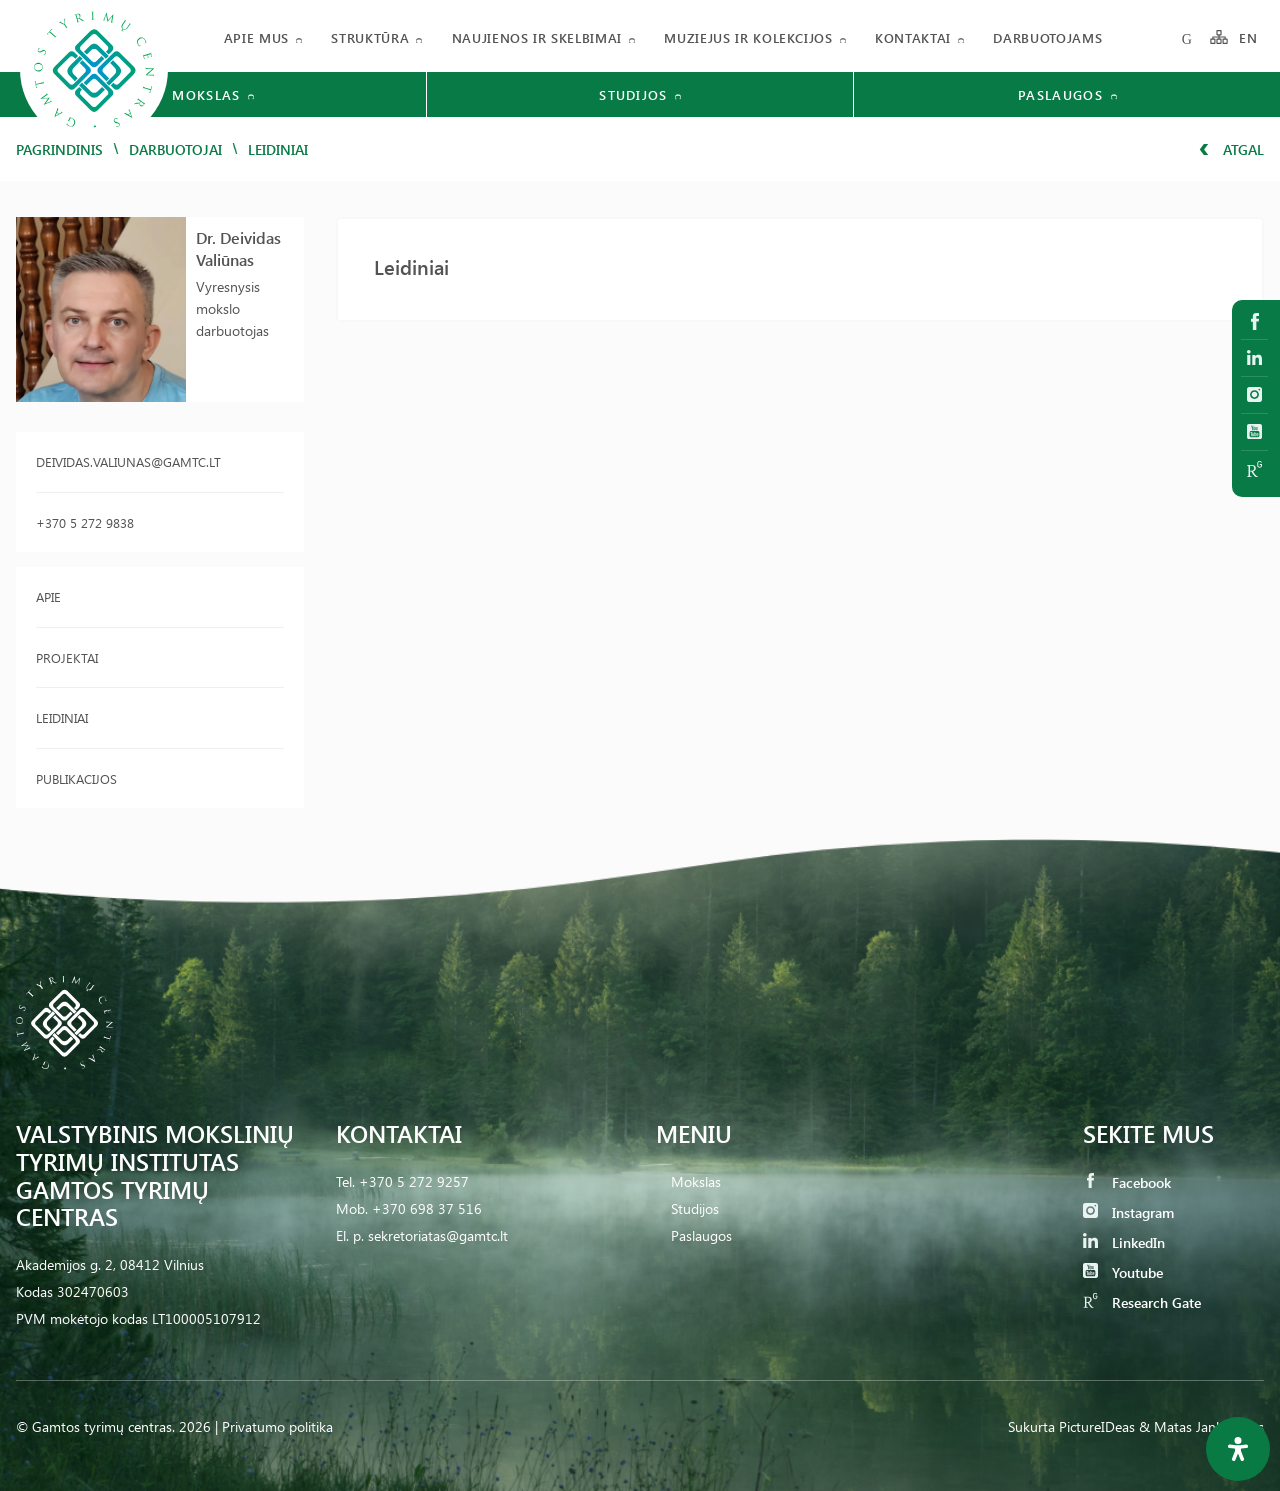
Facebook (1127, 1182)
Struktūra (370, 37)
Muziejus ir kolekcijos (748, 37)
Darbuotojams (1047, 37)
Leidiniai (62, 717)
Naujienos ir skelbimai (537, 37)
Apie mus (256, 37)
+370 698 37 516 (427, 1208)
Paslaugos (701, 1235)
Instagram (1128, 1212)
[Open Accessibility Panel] (1238, 1449)
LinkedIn (1124, 1242)
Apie (48, 596)
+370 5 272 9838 (85, 522)
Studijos (695, 1208)
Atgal (1231, 149)
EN (1249, 37)
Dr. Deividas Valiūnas (238, 248)
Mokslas (696, 1181)
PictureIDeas (1097, 1426)
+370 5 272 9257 (414, 1181)
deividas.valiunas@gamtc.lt (128, 461)
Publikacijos (76, 778)
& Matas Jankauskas (1201, 1426)
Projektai (67, 657)
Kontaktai (913, 37)
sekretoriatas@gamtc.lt (438, 1235)
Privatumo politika (277, 1426)
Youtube (1123, 1272)
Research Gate (1142, 1302)
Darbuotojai (175, 149)
